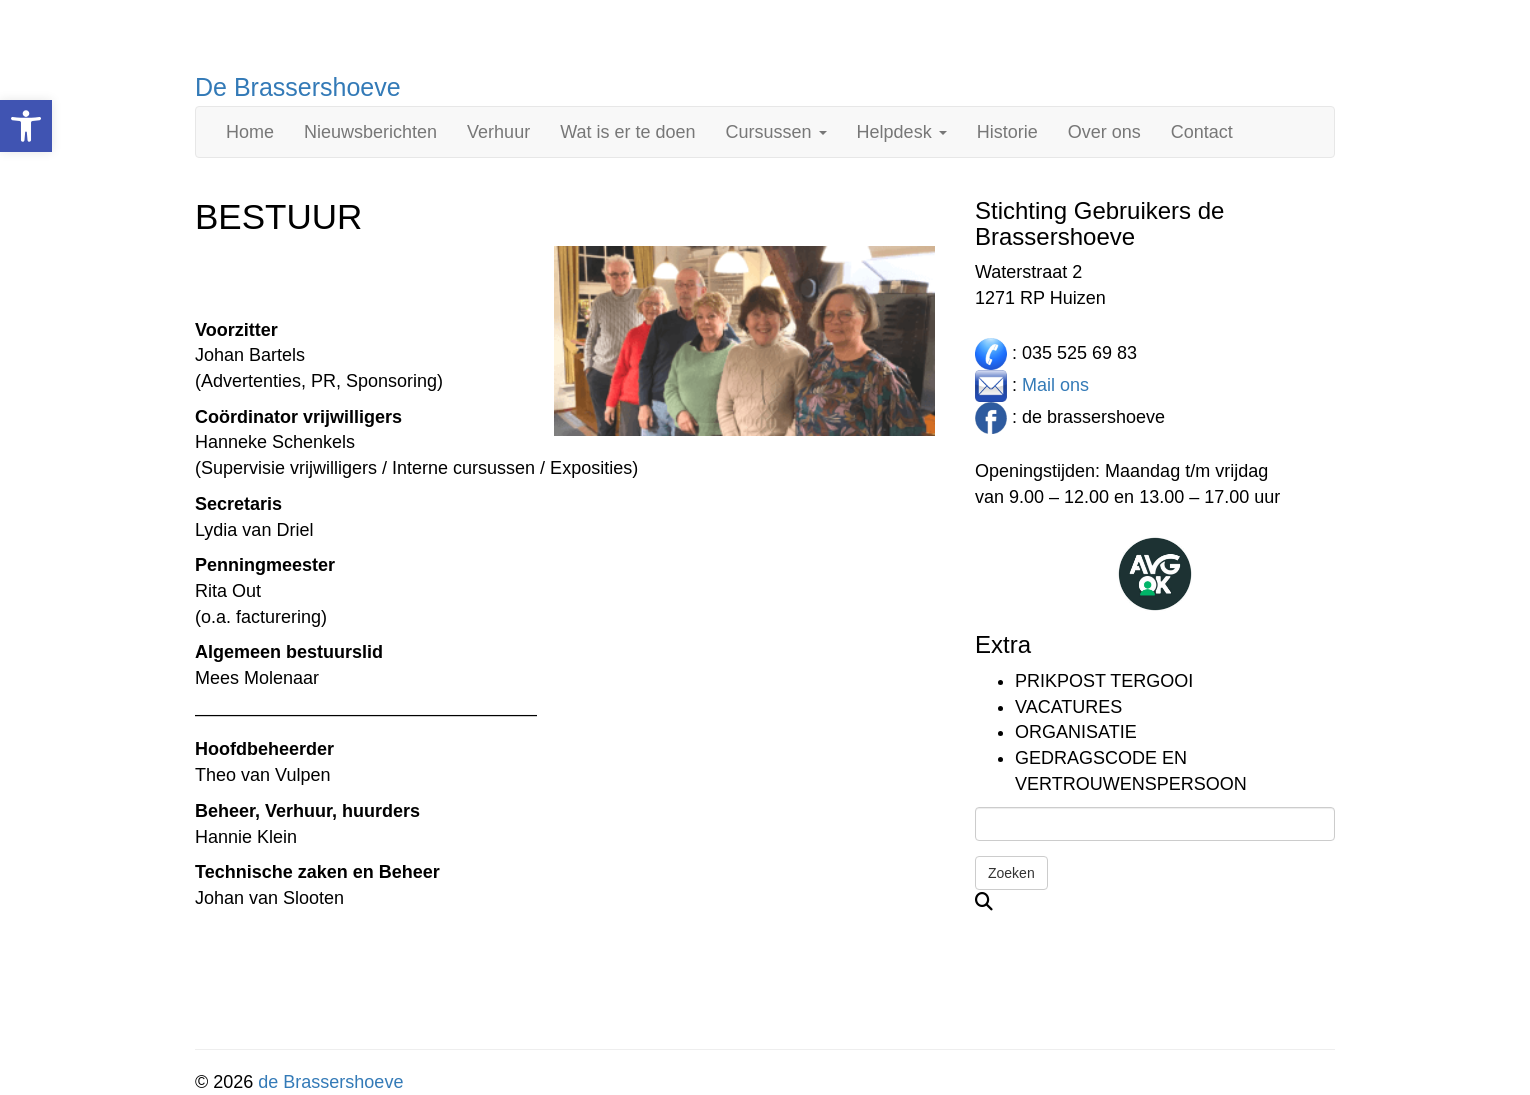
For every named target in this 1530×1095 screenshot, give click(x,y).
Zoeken (1011, 873)
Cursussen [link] (776, 132)
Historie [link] (1007, 132)
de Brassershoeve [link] (330, 1082)
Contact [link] (1202, 132)
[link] (26, 126)
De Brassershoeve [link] (298, 87)
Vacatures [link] (1068, 707)
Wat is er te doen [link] (627, 132)
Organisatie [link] (1076, 732)
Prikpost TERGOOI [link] (1104, 681)
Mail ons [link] (1055, 384)
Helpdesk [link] (902, 132)
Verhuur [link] (498, 132)
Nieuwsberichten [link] (370, 132)
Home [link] (250, 132)
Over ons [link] (1104, 132)
